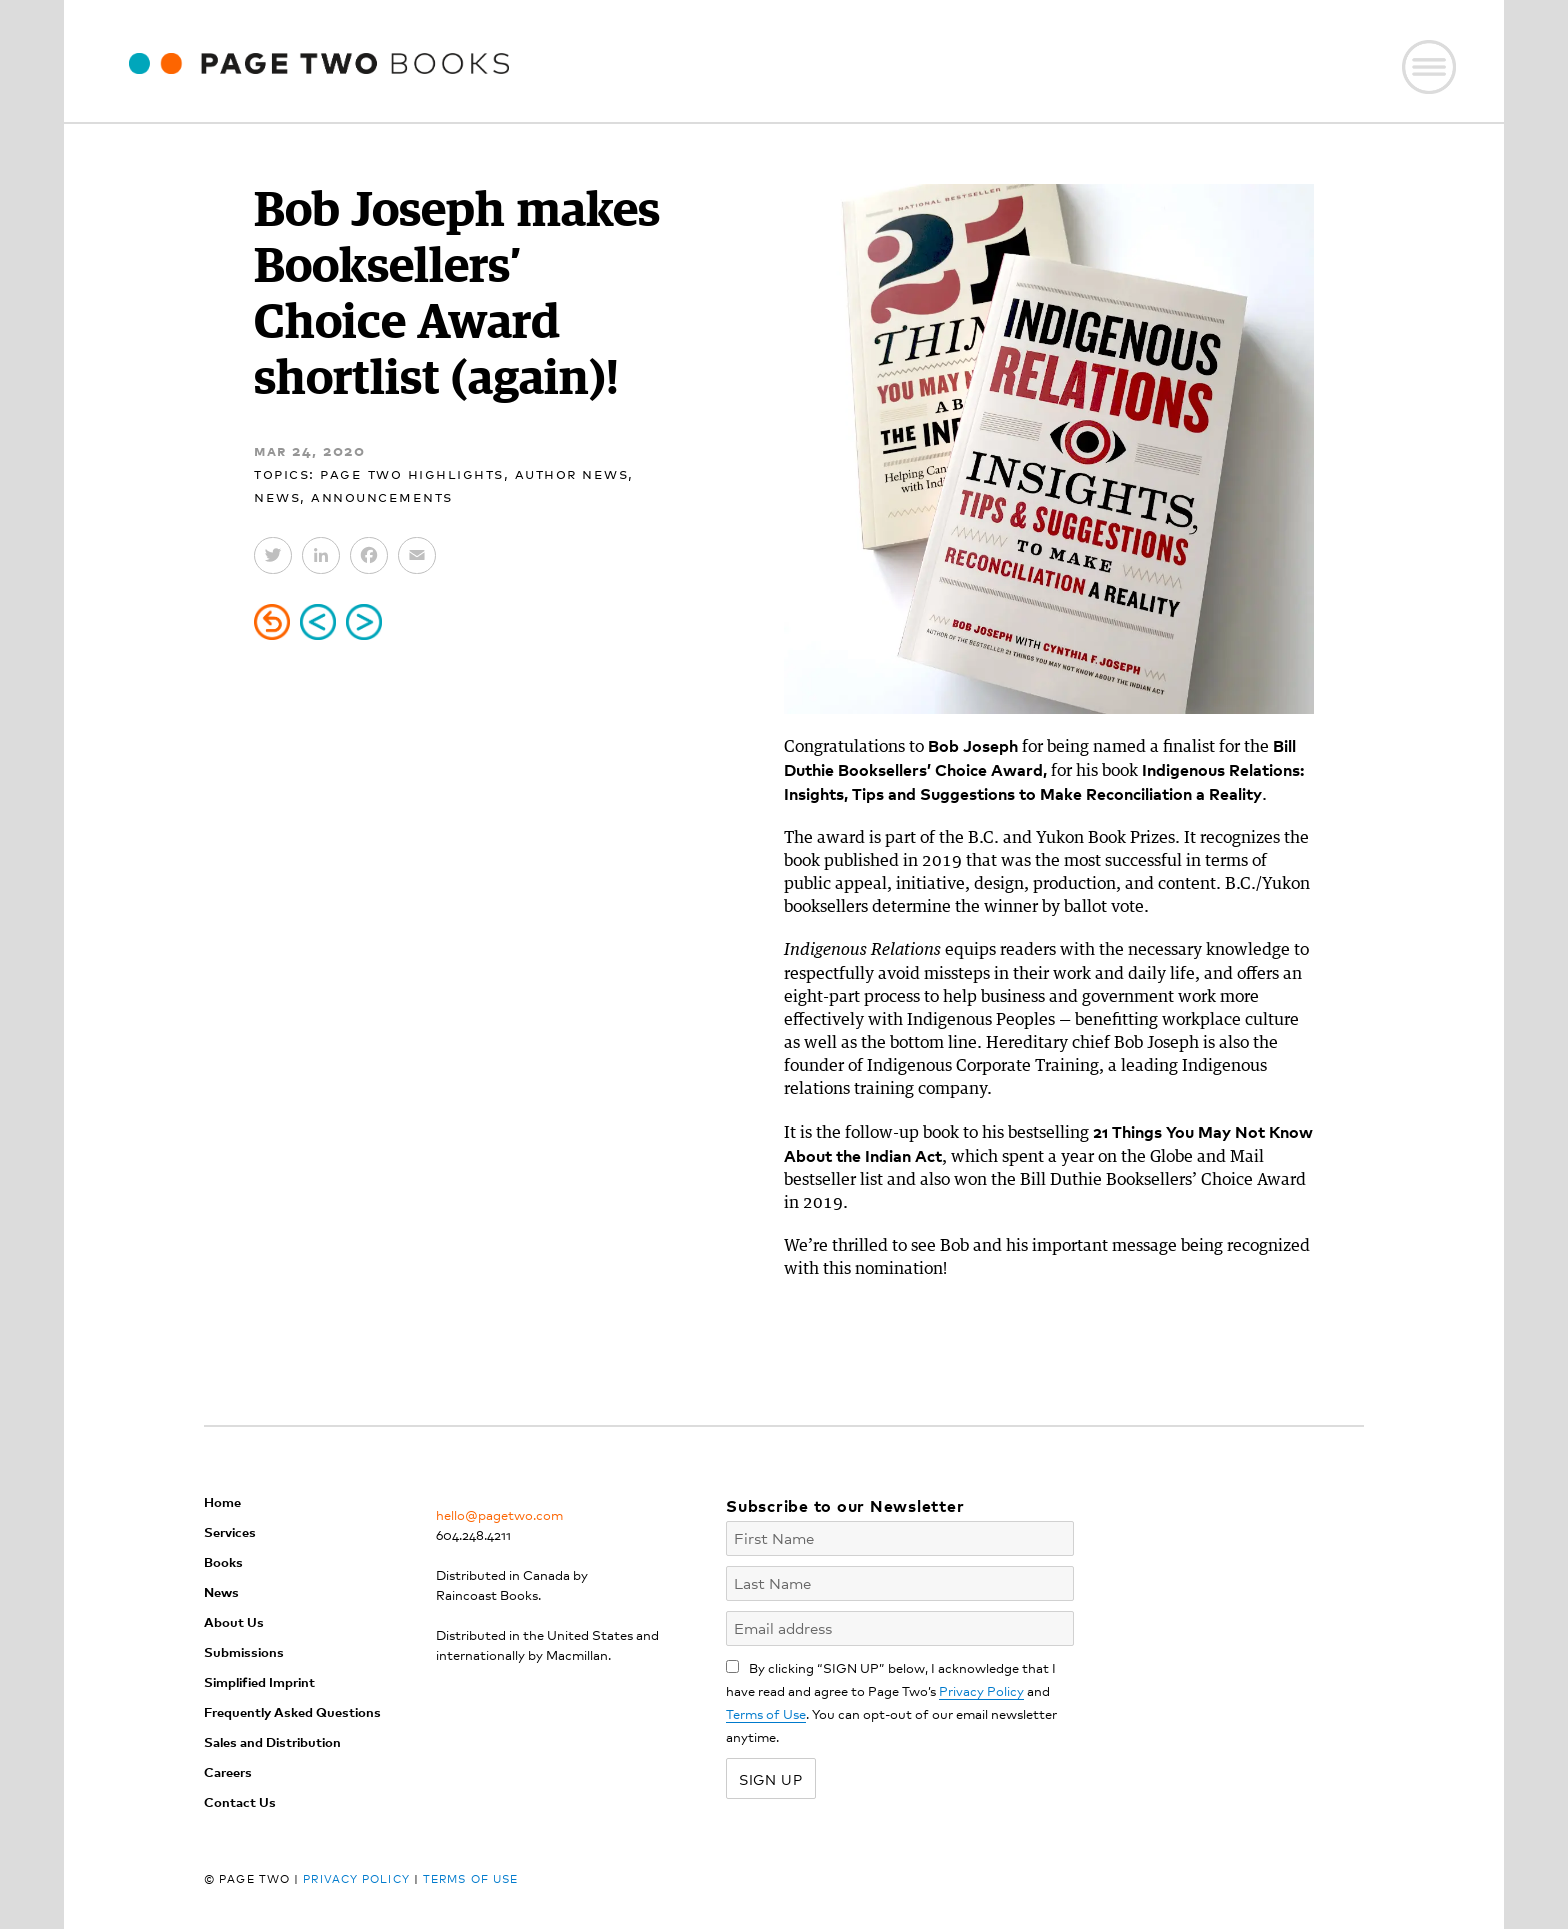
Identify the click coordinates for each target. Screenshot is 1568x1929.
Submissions (244, 1651)
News (277, 495)
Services (230, 1531)
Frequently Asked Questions (292, 1711)
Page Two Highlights (412, 472)
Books (223, 1561)
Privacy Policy (981, 1690)
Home (222, 1501)
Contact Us (240, 1801)
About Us (234, 1621)
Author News (572, 472)
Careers (228, 1771)
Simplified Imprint (259, 1681)
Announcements (382, 495)
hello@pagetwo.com (499, 1514)
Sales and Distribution (272, 1741)
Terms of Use (766, 1713)
